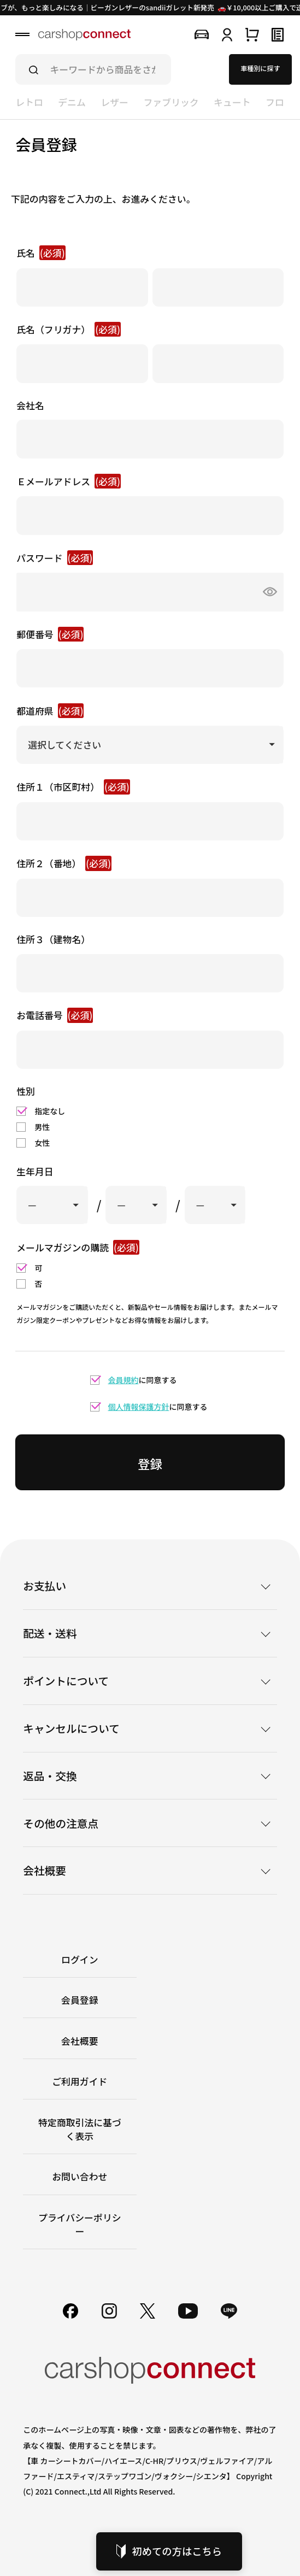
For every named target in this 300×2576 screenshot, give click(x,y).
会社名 (30, 405)
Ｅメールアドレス (68, 481)
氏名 (41, 252)
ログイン (79, 1959)
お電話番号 (54, 1015)
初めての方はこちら (169, 2551)
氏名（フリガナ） (68, 329)
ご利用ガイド (79, 2081)
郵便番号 (50, 634)
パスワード (54, 557)
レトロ (29, 102)
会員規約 (123, 1379)
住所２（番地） (63, 863)
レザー (114, 102)
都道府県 (50, 710)
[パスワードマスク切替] (267, 592)
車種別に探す (260, 68)
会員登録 (79, 2000)
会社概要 (79, 2041)
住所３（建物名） (53, 939)
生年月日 (35, 1171)
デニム (72, 102)
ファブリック (170, 102)
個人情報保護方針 (138, 1406)
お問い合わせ (79, 2176)
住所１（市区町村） (73, 786)
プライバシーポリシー (79, 2224)
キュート (232, 102)
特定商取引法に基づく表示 (79, 2129)
